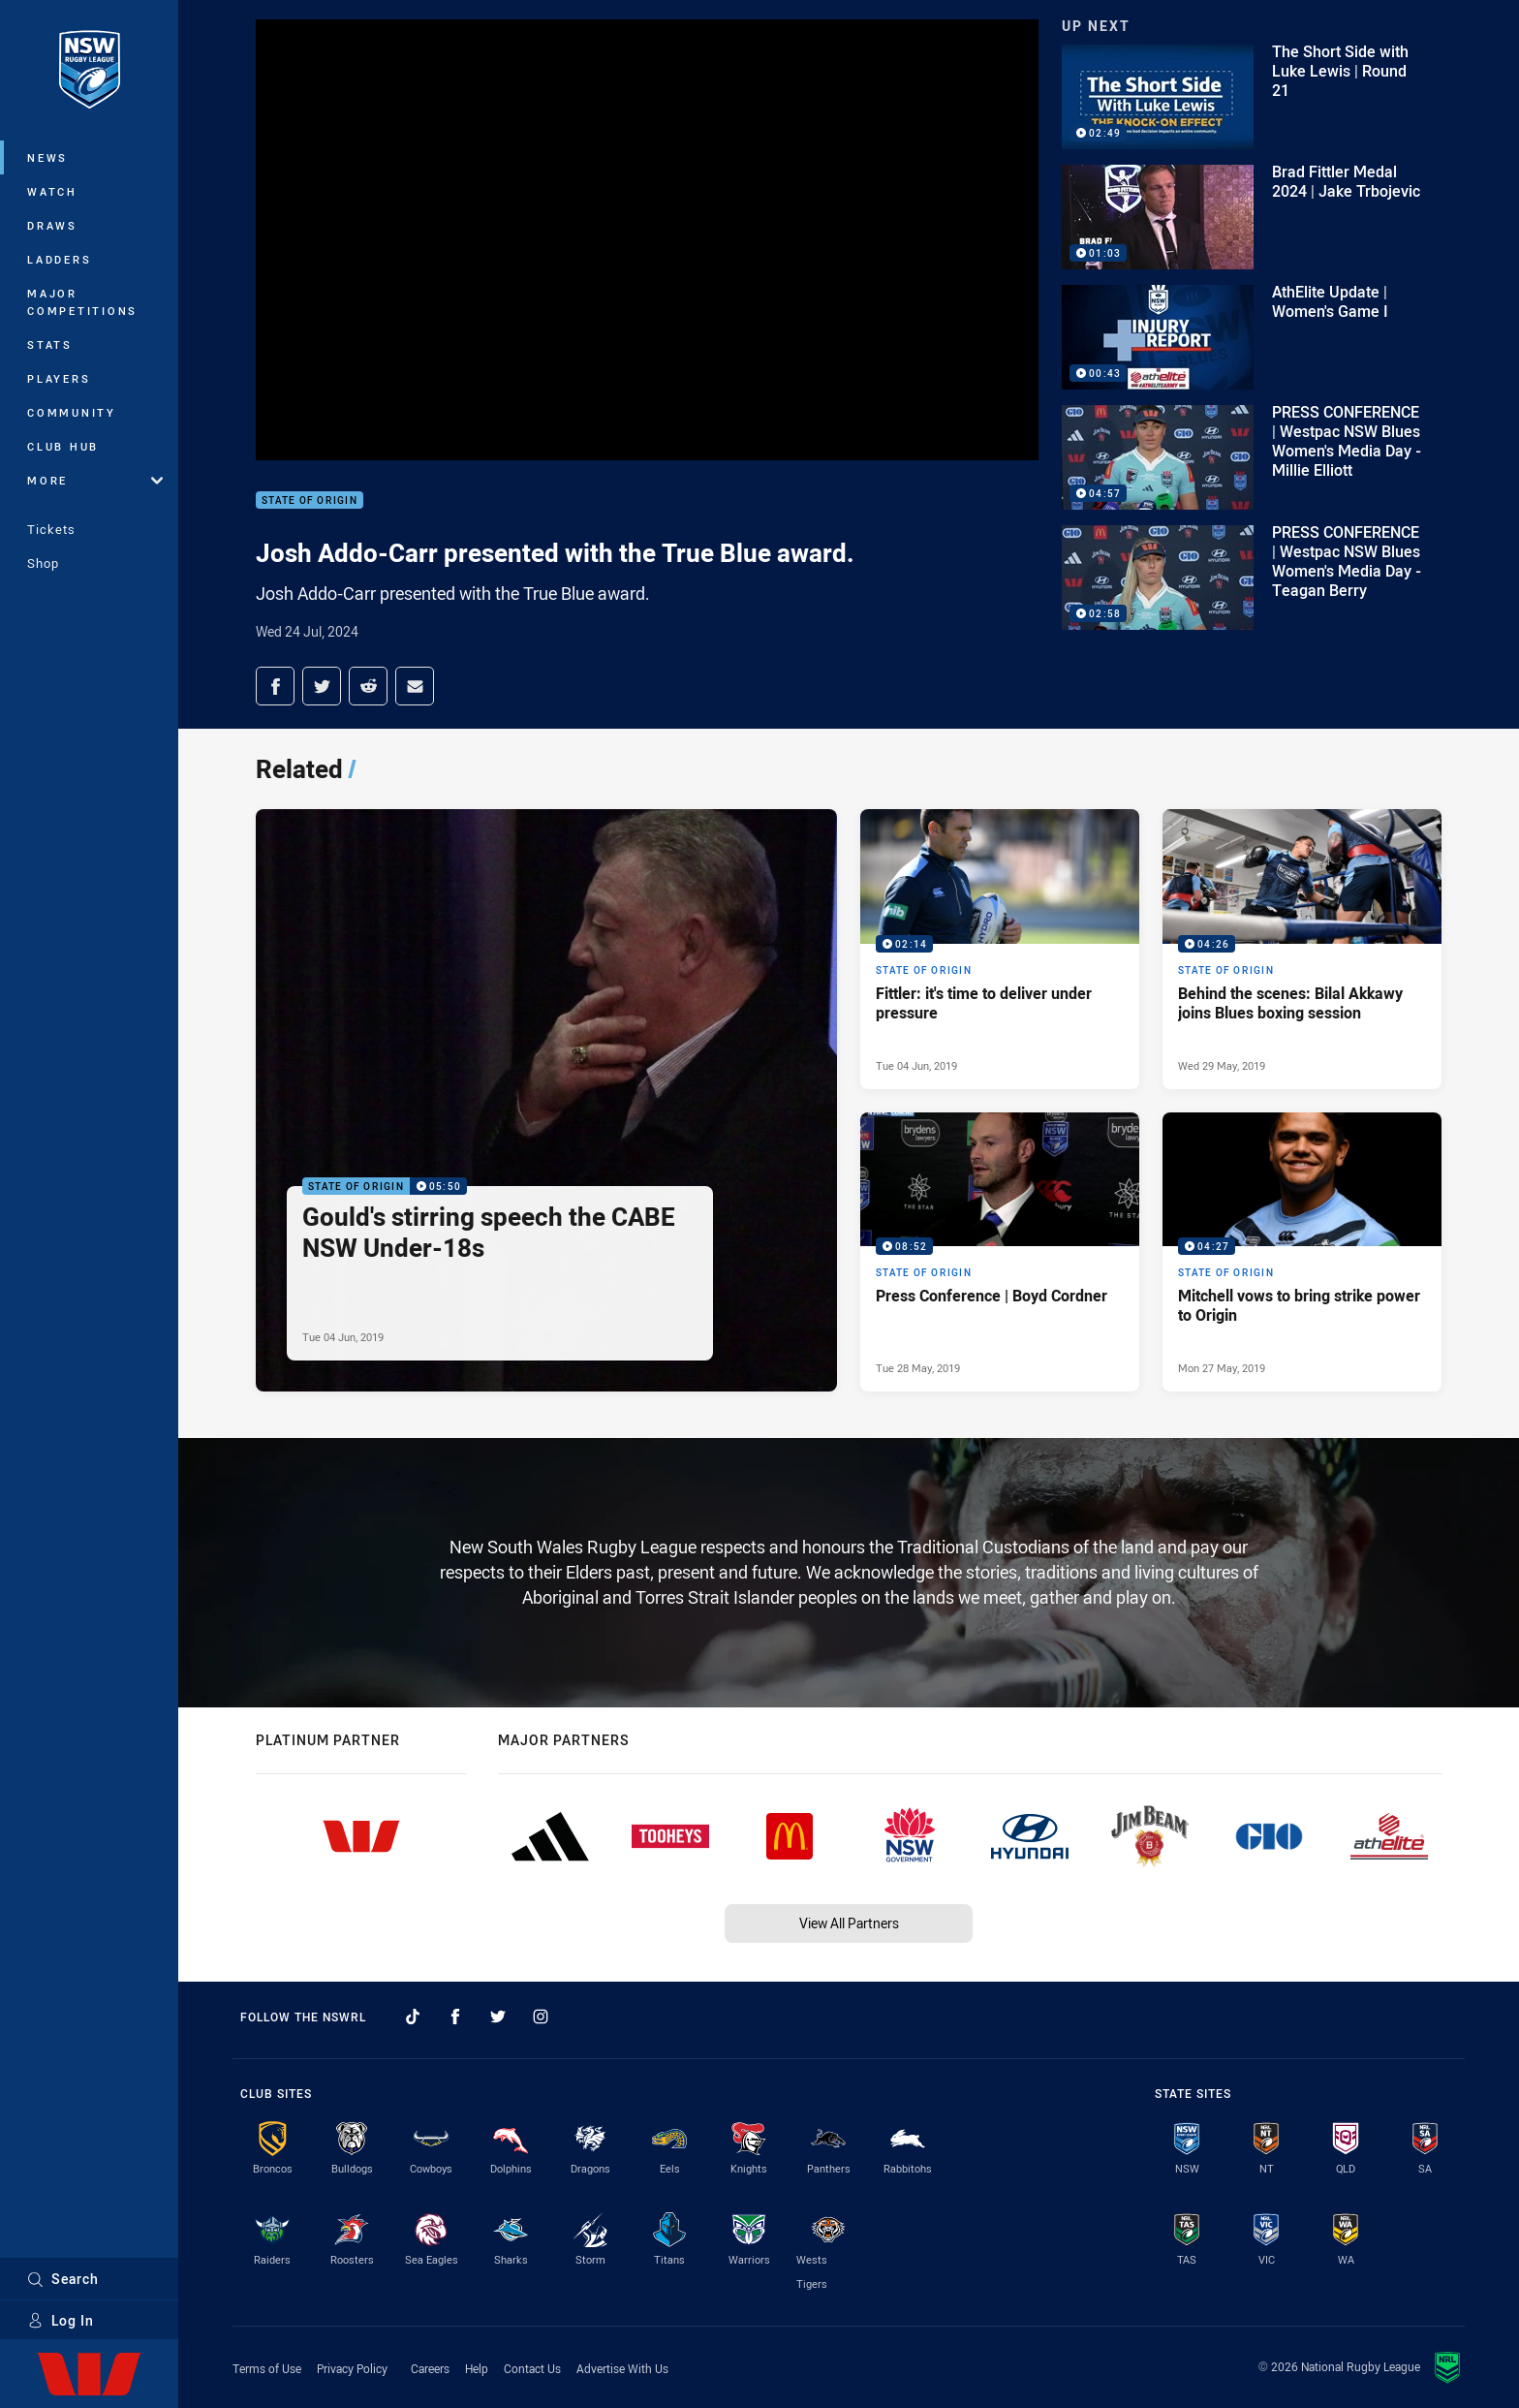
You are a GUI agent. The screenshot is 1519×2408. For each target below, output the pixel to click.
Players (58, 378)
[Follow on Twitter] (498, 2016)
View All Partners (849, 1923)
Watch (52, 191)
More (95, 480)
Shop (43, 563)
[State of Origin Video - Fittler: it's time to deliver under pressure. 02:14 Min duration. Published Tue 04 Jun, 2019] (999, 948)
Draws (52, 225)
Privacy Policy (352, 2368)
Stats (50, 344)
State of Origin (309, 500)
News (47, 157)
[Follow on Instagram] (540, 2016)
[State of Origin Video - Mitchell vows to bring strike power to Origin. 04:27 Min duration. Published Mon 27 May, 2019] (1302, 1252)
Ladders (59, 259)
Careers (430, 2368)
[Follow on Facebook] (455, 2016)
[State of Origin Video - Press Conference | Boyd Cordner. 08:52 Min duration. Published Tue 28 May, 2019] (999, 1252)
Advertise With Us (622, 2368)
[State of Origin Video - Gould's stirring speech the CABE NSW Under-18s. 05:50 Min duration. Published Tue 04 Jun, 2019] (546, 1100)
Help (476, 2368)
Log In (60, 2320)
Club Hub (63, 446)
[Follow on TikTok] (412, 2016)
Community (71, 412)
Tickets (51, 529)
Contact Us (532, 2368)
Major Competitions (82, 302)
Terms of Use (266, 2368)
